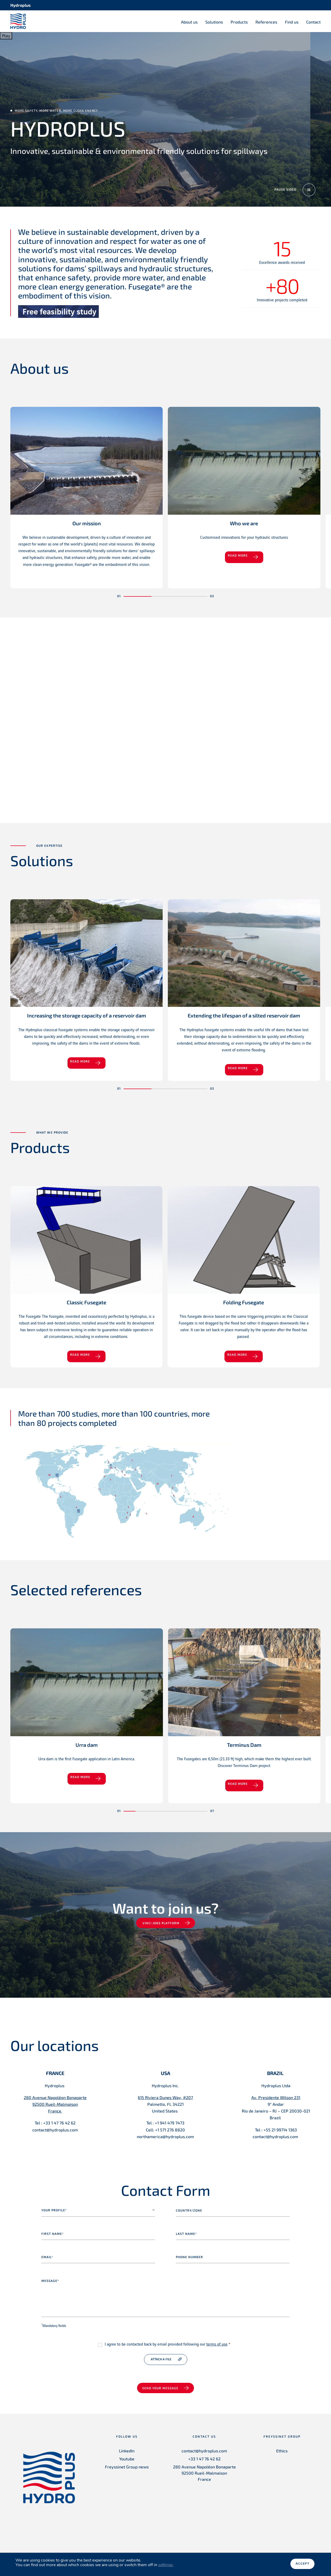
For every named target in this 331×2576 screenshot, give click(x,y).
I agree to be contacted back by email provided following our (167, 2352)
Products (239, 21)
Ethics (282, 2458)
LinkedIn (126, 2458)
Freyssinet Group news (127, 2474)
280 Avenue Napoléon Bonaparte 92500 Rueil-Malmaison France (204, 2480)
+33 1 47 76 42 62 (204, 2466)
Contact (313, 21)
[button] (138, 599)
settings (165, 2566)
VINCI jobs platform (160, 1930)
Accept (302, 2565)
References (266, 21)
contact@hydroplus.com (204, 2458)
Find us (291, 21)
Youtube (126, 2466)
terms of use (217, 2352)
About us (189, 21)
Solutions (214, 21)
